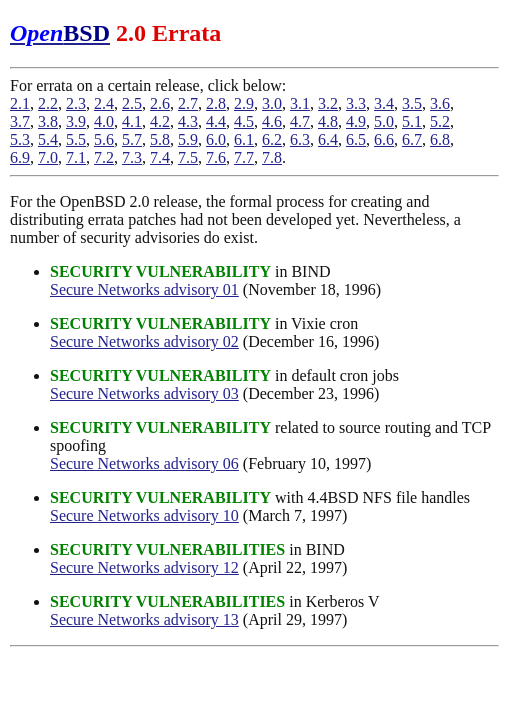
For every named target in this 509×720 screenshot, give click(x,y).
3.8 (48, 121)
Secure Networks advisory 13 (144, 619)
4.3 (188, 121)
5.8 (160, 139)
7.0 (48, 157)
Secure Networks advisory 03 (144, 393)
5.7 (132, 139)
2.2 (48, 103)
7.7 (244, 157)
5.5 (76, 139)
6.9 (20, 157)
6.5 (356, 139)
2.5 (132, 103)
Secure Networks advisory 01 (144, 289)
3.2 (328, 103)
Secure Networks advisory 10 (144, 515)
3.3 (356, 103)
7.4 (160, 157)
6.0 (216, 139)
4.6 (272, 121)
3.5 (412, 103)
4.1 (132, 121)
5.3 (20, 139)
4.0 (104, 121)
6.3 (300, 139)
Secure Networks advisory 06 (144, 463)
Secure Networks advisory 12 (144, 567)
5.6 (104, 139)
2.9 (244, 103)
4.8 (328, 121)
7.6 (216, 157)
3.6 (440, 103)
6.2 (272, 139)
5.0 (384, 121)
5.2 (440, 121)
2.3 (76, 103)
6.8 (440, 139)
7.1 (76, 157)
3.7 (20, 121)
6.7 (412, 139)
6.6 (384, 139)
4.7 (300, 121)
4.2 (160, 121)
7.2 (104, 157)
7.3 (132, 157)
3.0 (272, 103)
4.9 (356, 121)
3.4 (384, 103)
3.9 (76, 121)
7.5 (188, 157)
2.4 (104, 103)
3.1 (300, 103)
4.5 (244, 121)
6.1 (244, 139)
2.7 (188, 103)
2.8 (216, 103)
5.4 (48, 139)
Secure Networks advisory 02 (144, 341)
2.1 (20, 103)
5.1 (412, 121)
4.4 (216, 121)
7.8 (272, 157)
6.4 (328, 139)
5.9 (188, 139)
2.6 (160, 103)
